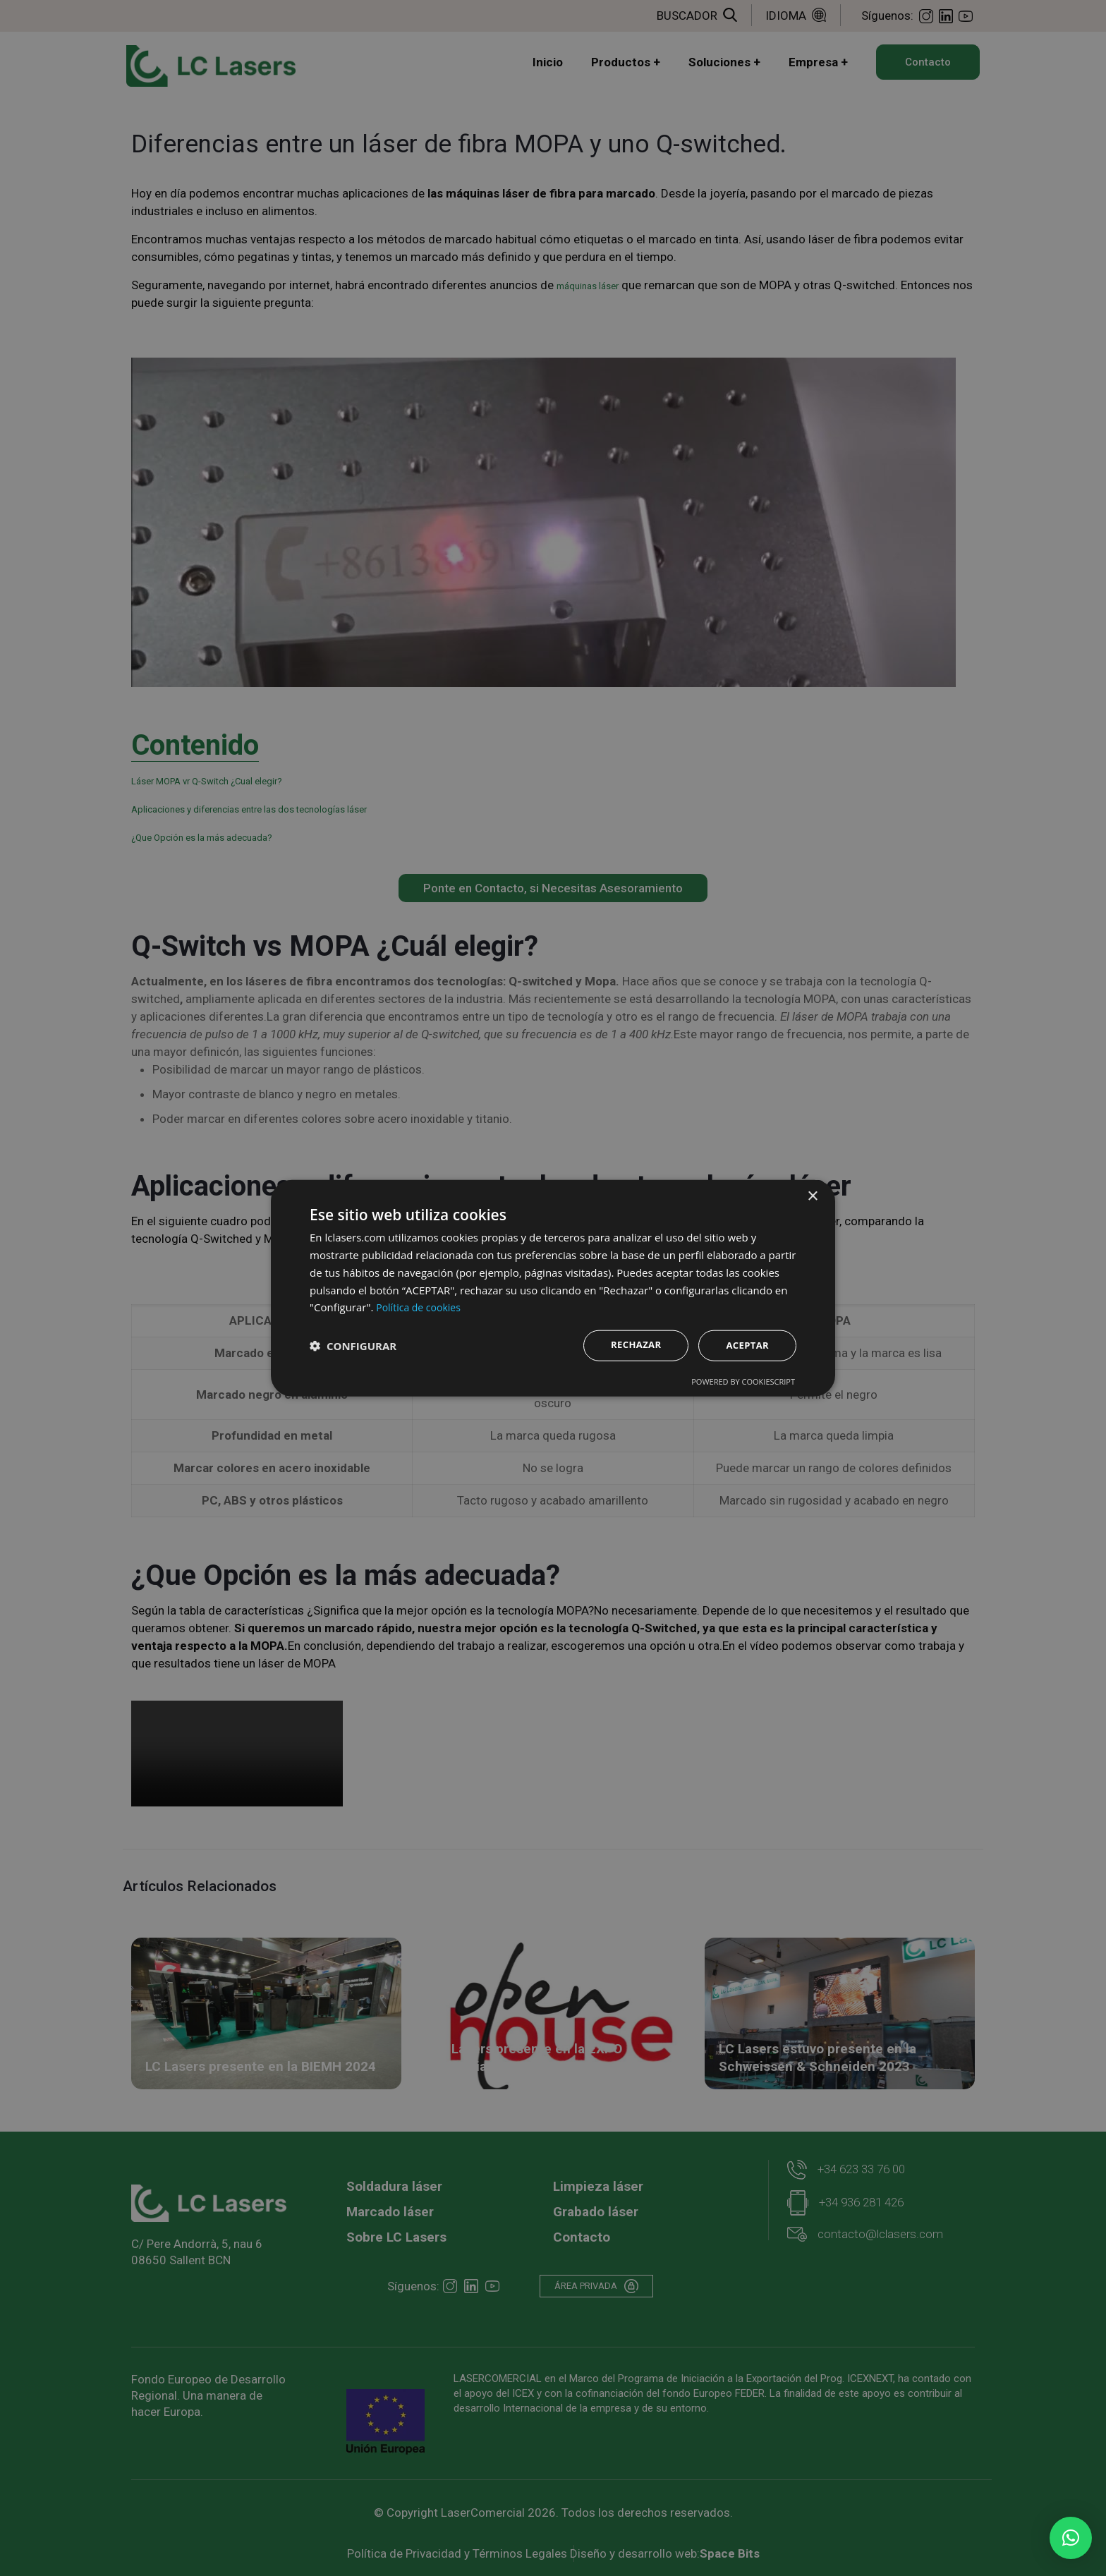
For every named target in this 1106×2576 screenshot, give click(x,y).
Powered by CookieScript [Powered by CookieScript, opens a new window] (743, 1382)
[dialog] (553, 1288)
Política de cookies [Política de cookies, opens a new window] (421, 1306)
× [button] (812, 1195)
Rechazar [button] (631, 1344)
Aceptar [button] (746, 1344)
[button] (1071, 2538)
